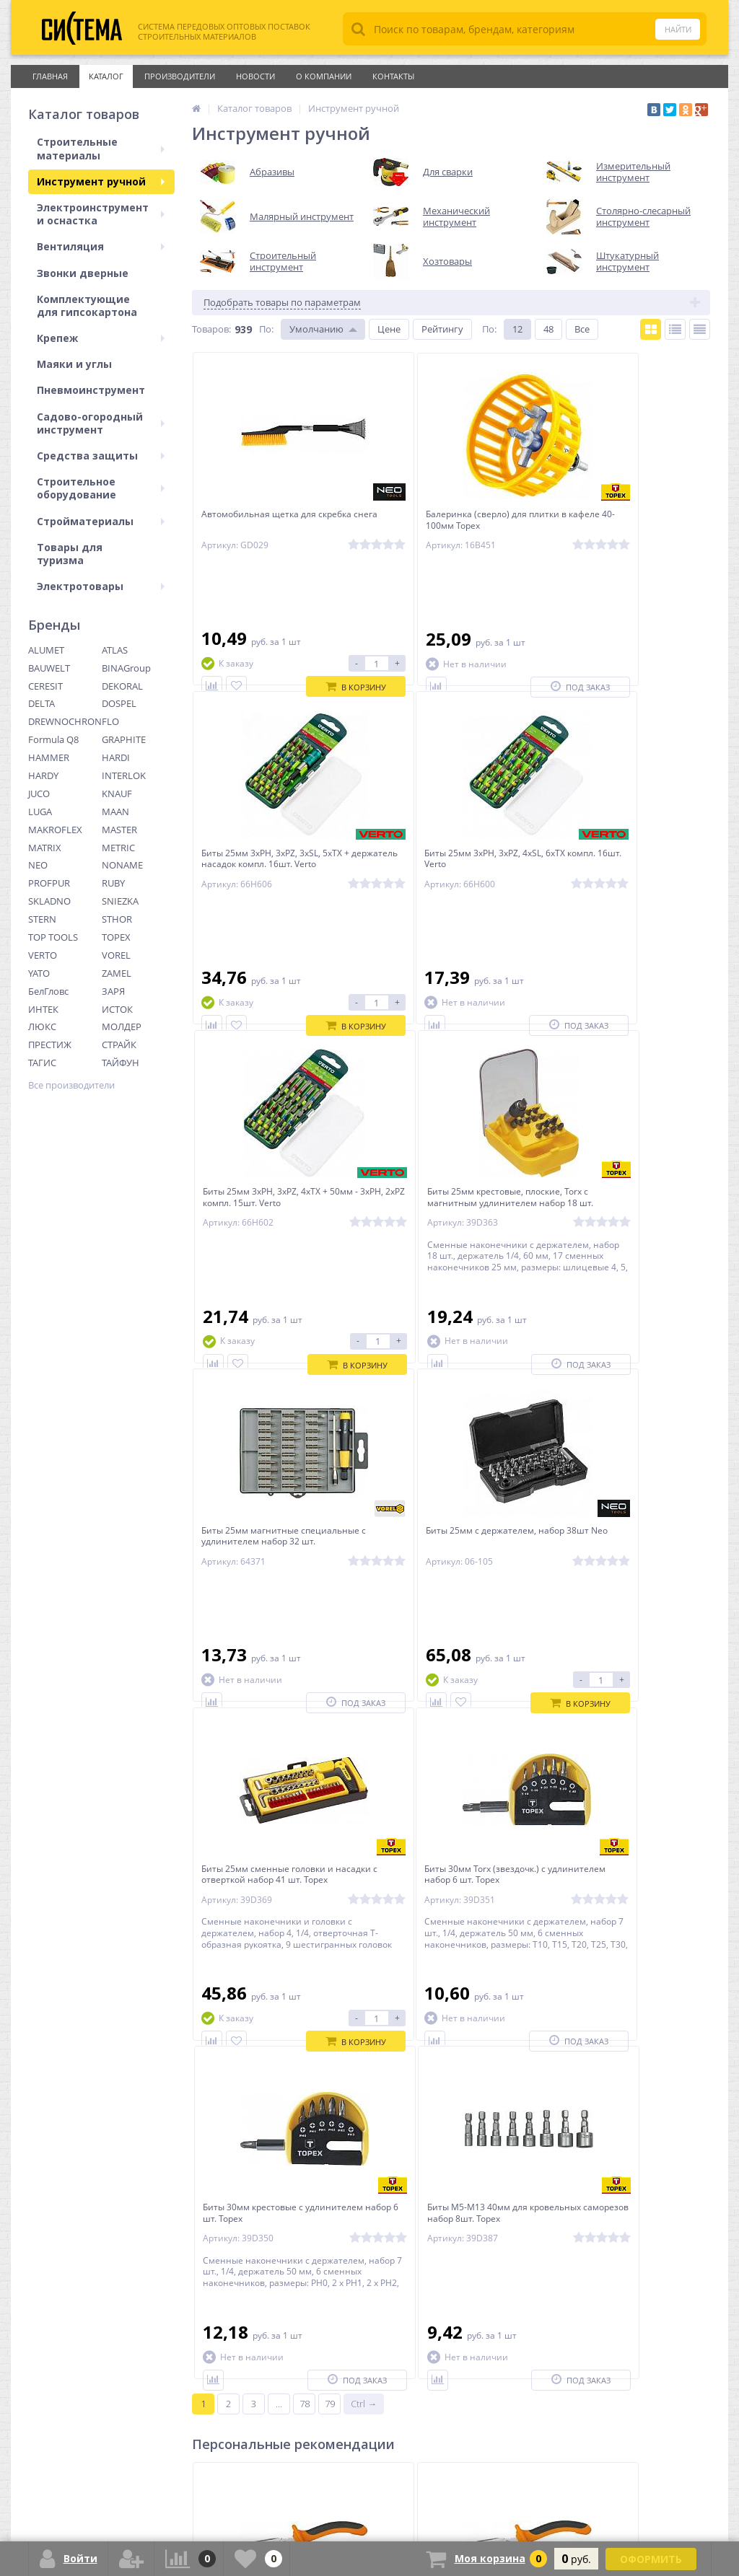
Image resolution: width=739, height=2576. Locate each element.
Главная (50, 76)
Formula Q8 (53, 739)
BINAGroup (126, 667)
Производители (179, 76)
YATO (39, 973)
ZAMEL (116, 973)
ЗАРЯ (113, 991)
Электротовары (101, 586)
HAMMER (48, 757)
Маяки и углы (74, 364)
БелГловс (48, 991)
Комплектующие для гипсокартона (87, 305)
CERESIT (45, 686)
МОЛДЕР (121, 1026)
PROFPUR (49, 882)
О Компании (323, 76)
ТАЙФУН (120, 1062)
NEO (38, 864)
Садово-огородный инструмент (101, 423)
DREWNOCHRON (65, 721)
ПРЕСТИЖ (49, 1044)
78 (304, 1825)
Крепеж (101, 338)
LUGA (40, 811)
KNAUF (117, 793)
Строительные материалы (101, 148)
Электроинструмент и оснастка (101, 214)
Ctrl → (364, 1825)
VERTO (42, 955)
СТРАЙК (119, 1044)
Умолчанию (316, 328)
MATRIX (44, 847)
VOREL (116, 955)
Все (582, 328)
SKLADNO (49, 900)
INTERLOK (124, 775)
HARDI (116, 757)
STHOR (117, 919)
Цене (389, 328)
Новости (255, 76)
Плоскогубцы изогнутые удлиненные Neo (431, 2053)
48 (548, 328)
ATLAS (115, 649)
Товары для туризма (69, 553)
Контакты (393, 76)
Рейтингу (442, 328)
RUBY (113, 882)
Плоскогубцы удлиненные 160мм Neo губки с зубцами (624, 2053)
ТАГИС (42, 1062)
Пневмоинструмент (91, 390)
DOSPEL (119, 703)
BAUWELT (49, 667)
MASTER (119, 829)
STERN (42, 919)
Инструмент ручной (101, 181)
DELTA (41, 703)
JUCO (39, 793)
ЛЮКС (42, 1026)
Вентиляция (101, 246)
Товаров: (211, 328)
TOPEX (116, 937)
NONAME (122, 864)
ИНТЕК (43, 1009)
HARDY (43, 775)
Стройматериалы (101, 521)
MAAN (115, 811)
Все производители (71, 1085)
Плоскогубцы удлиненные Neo (272, 2047)
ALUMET (46, 649)
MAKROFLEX (55, 829)
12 (517, 328)
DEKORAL (122, 686)
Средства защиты (101, 455)
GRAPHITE (124, 739)
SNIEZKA (120, 900)
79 (330, 1825)
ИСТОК (117, 1009)
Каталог (106, 76)
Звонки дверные (82, 273)
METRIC (118, 847)
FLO (110, 721)
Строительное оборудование (101, 488)
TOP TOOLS (53, 937)
